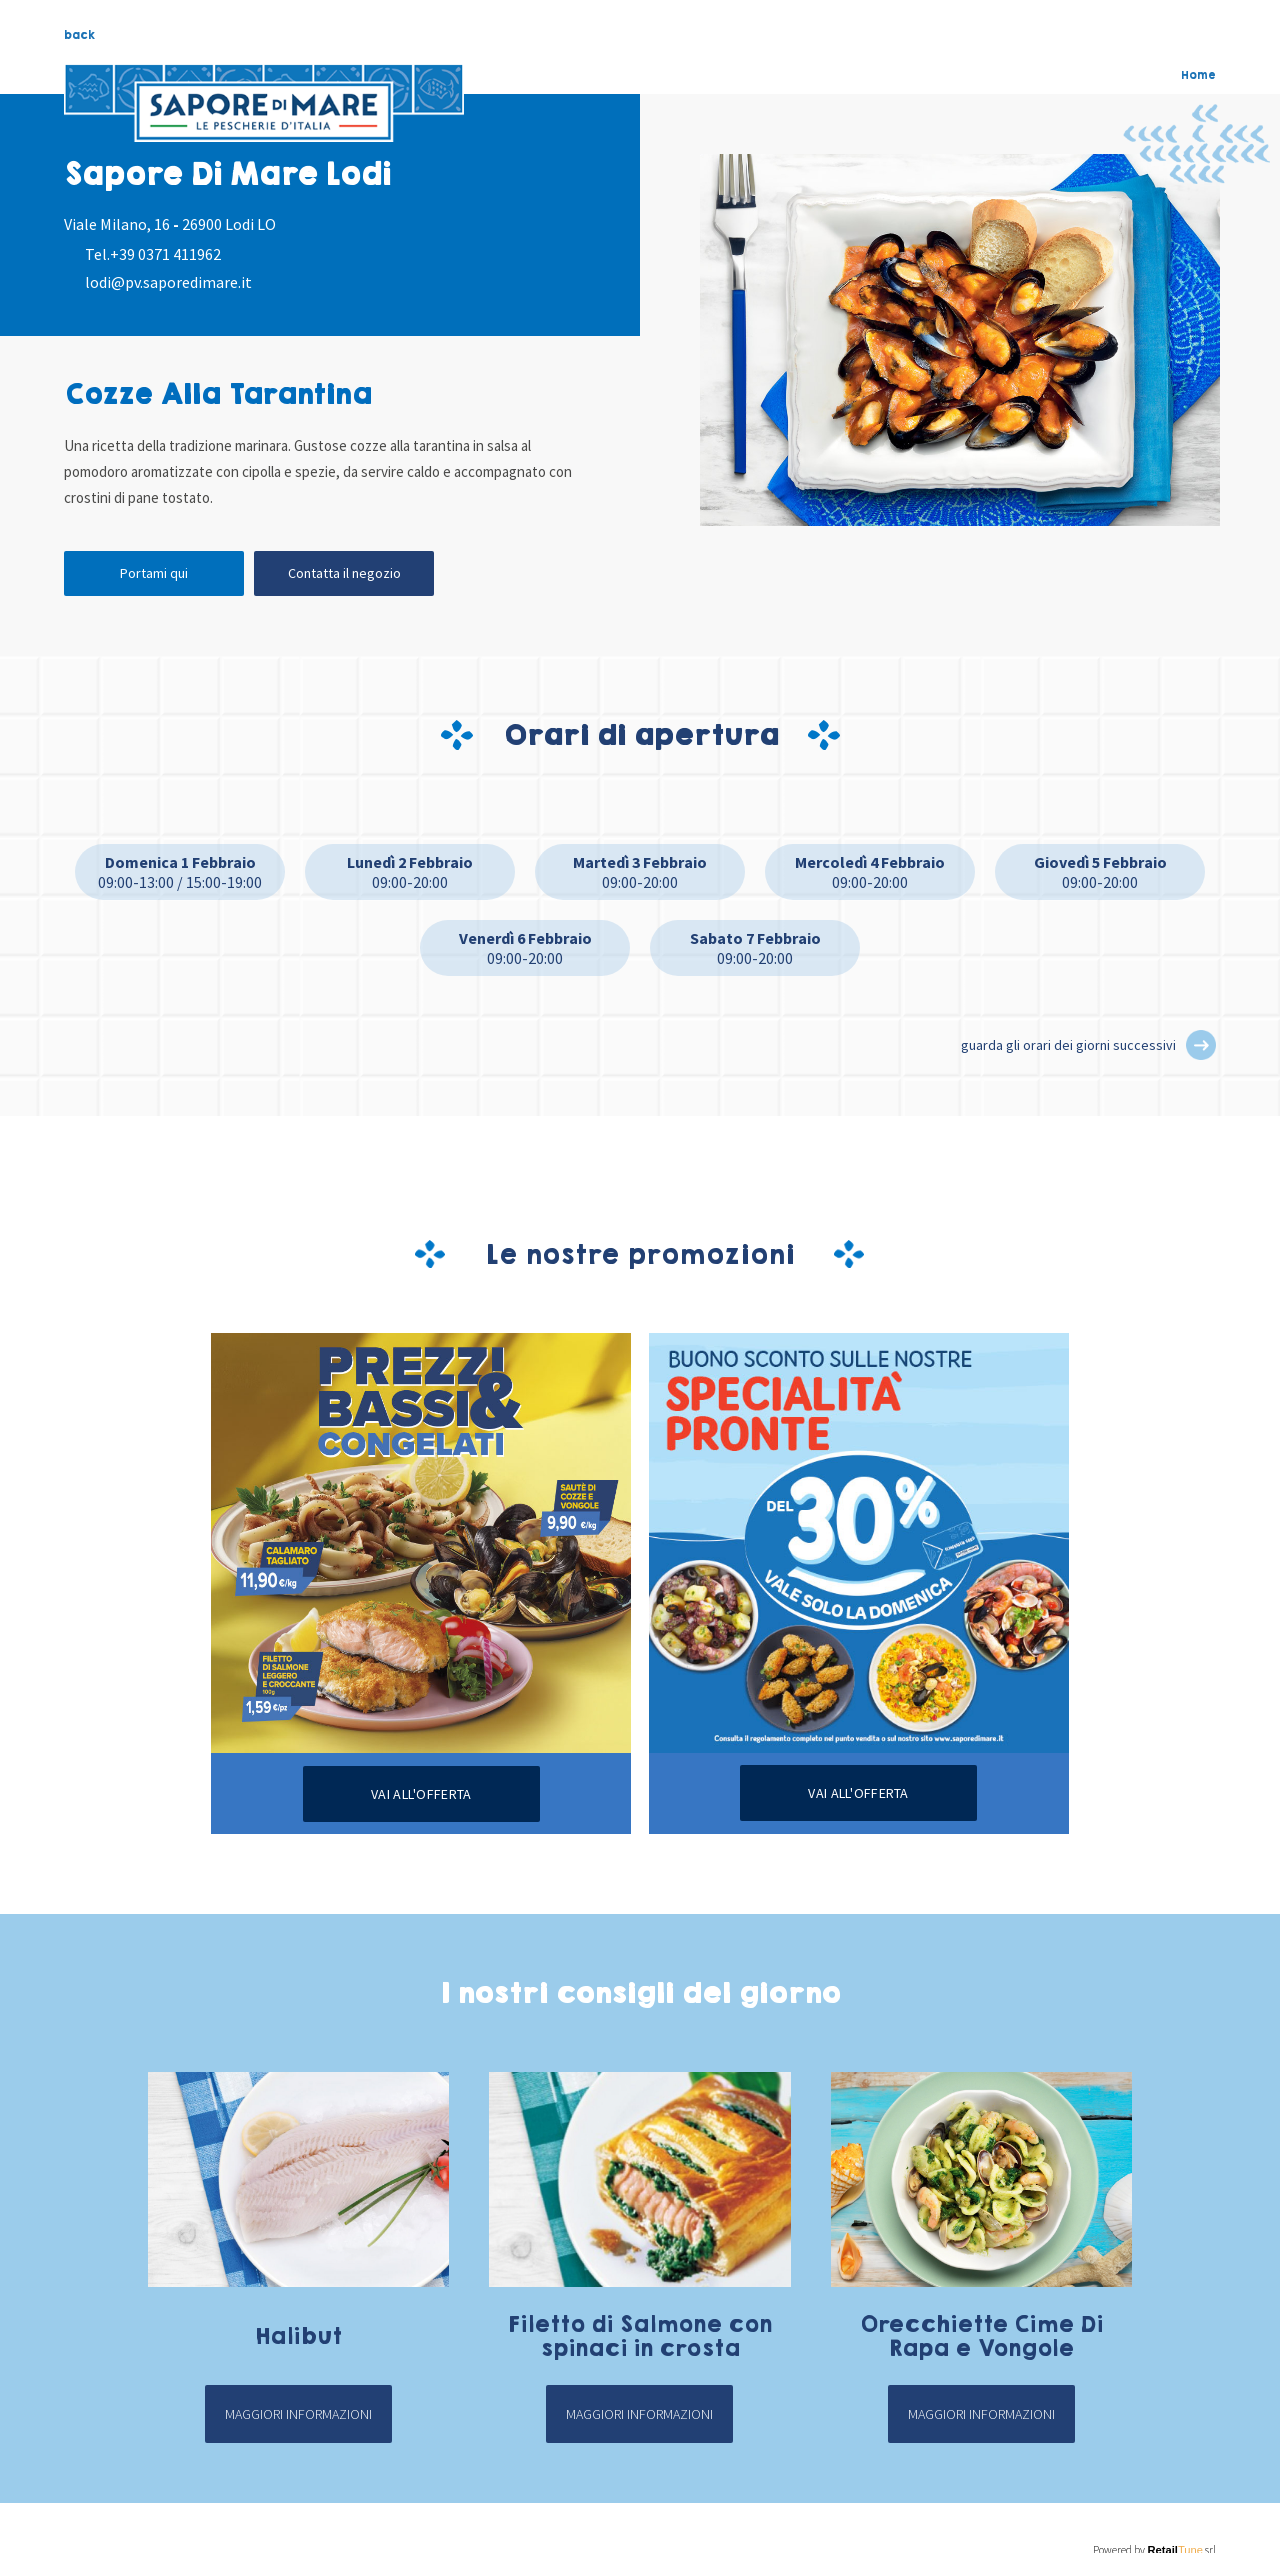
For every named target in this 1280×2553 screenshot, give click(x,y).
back (79, 35)
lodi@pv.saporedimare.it (168, 282)
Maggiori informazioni (298, 2414)
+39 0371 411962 (165, 254)
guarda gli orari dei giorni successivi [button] (1068, 1045)
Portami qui (154, 573)
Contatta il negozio (344, 573)
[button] (1201, 1045)
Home (1198, 75)
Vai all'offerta (421, 1794)
